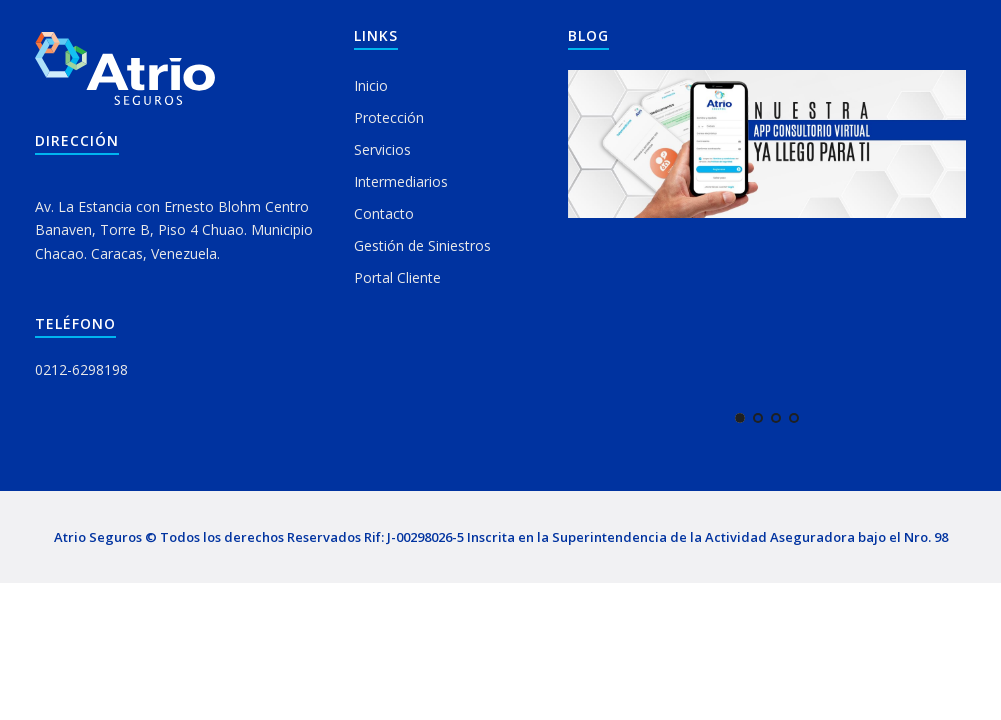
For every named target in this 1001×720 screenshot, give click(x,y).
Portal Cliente (397, 277)
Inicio (371, 85)
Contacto (384, 213)
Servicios (382, 149)
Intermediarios (401, 181)
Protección (389, 117)
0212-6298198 (81, 369)
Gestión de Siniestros (422, 245)
